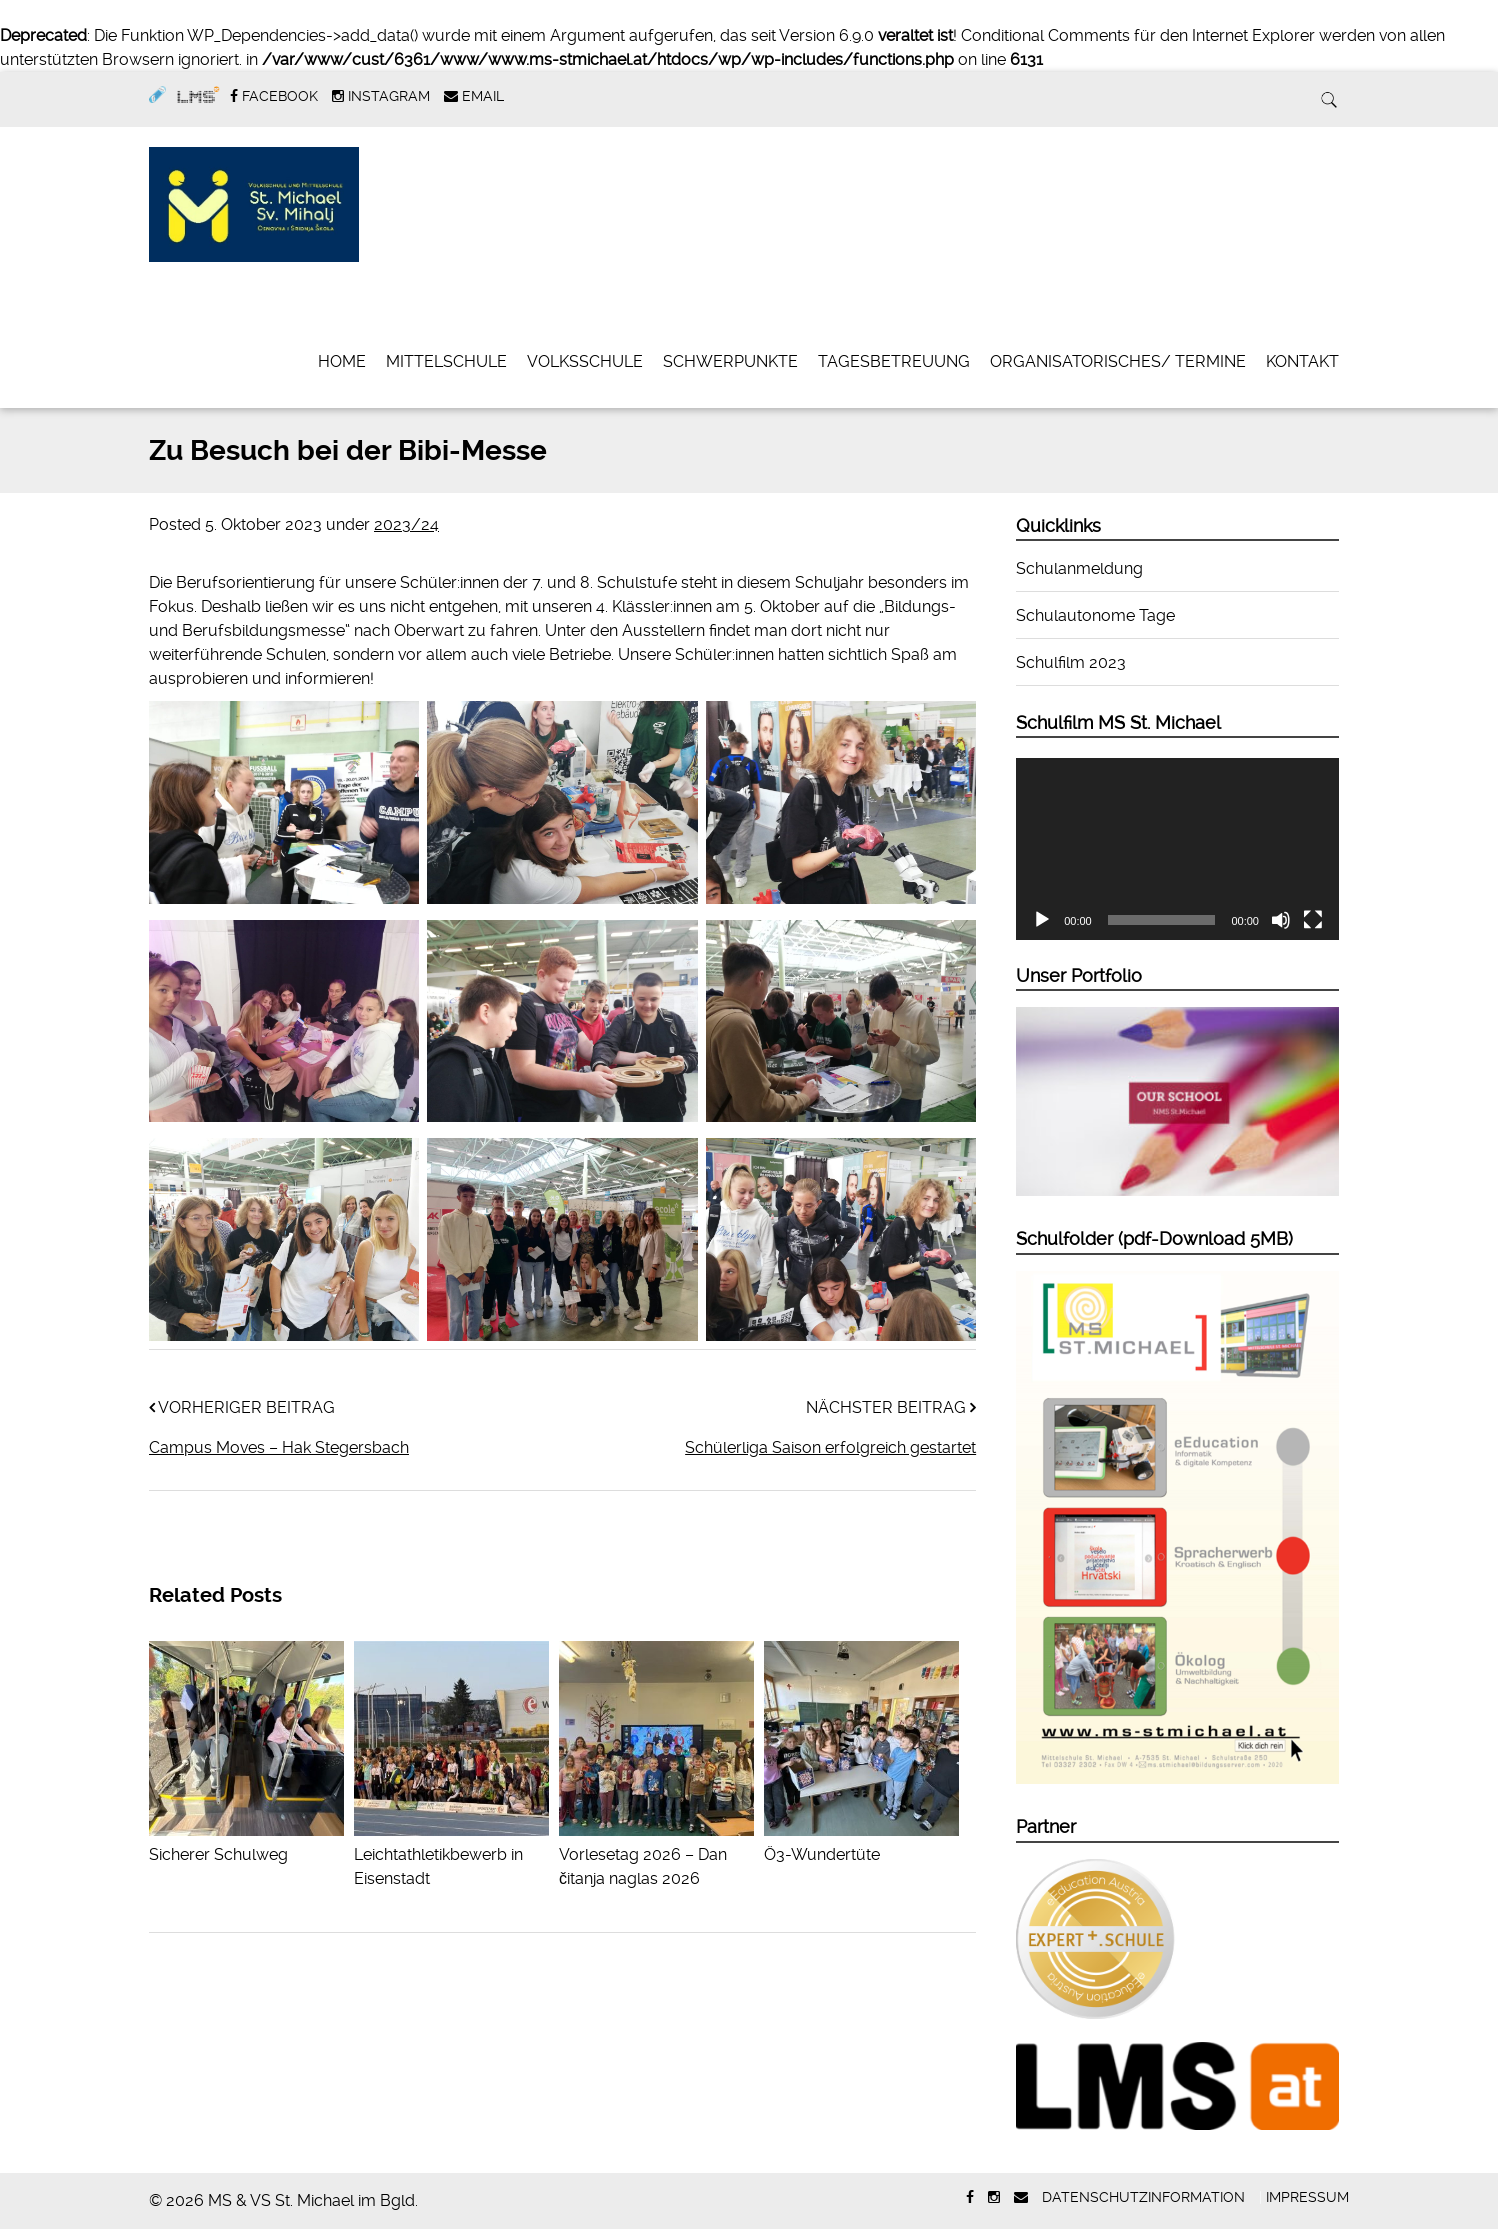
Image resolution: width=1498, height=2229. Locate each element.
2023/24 (406, 524)
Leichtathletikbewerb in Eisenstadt (451, 1854)
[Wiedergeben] (1042, 920)
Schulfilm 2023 (1071, 662)
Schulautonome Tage (1095, 615)
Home (342, 361)
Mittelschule (446, 361)
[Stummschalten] (1281, 920)
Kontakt (1302, 361)
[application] (1177, 849)
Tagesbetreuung (894, 361)
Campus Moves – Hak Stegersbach (279, 1447)
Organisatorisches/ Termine (1118, 361)
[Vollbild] (1313, 920)
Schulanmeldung (1079, 568)
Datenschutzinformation (1143, 2197)
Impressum (1307, 2197)
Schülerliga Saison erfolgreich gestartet (830, 1447)
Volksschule (585, 361)
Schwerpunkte (730, 361)
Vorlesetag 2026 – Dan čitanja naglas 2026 (656, 1854)
